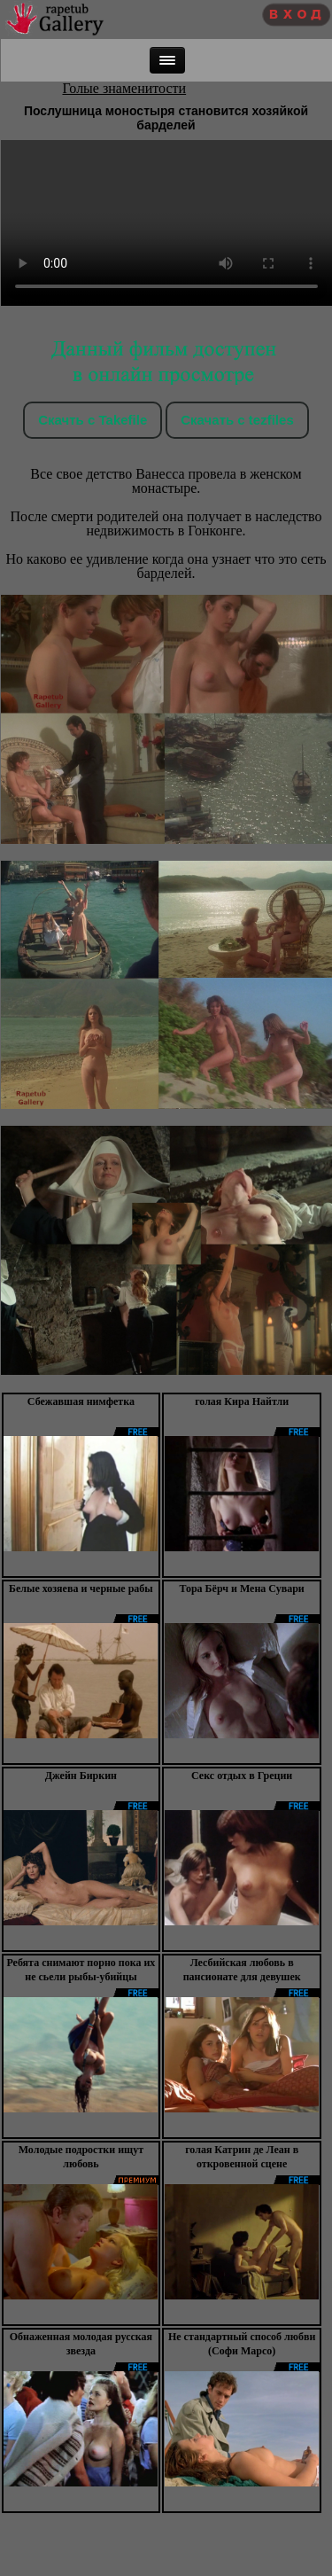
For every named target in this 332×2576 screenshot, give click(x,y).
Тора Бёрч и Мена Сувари (241, 1588)
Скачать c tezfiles (237, 419)
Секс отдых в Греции (241, 1775)
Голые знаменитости (125, 88)
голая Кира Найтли (242, 1401)
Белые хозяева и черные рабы (81, 1588)
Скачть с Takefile (92, 419)
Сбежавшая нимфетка (81, 1401)
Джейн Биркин (81, 1775)
